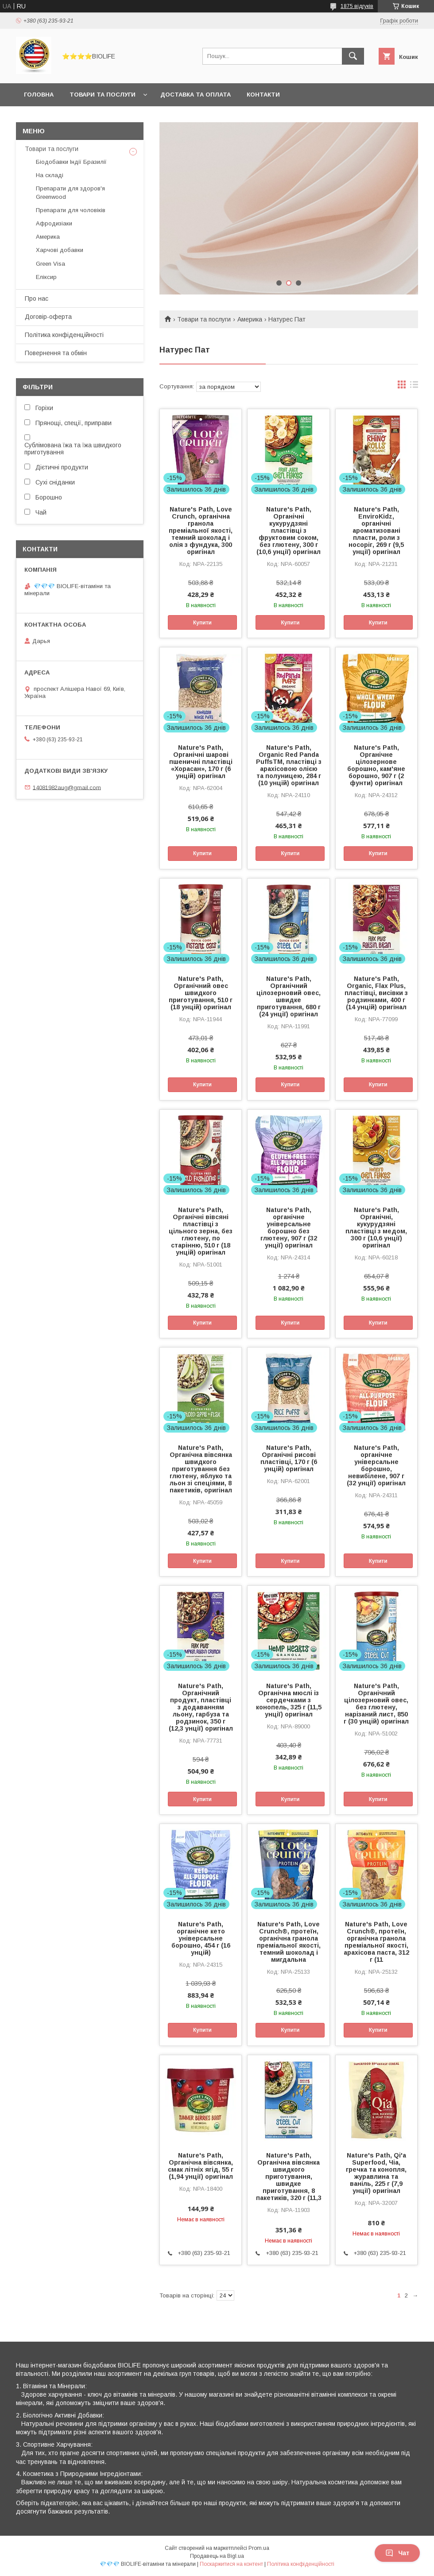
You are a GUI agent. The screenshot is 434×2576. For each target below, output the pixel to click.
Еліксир (46, 277)
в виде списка (414, 386)
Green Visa (50, 263)
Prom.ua (258, 2548)
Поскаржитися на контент (231, 2564)
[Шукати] (353, 56)
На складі (49, 175)
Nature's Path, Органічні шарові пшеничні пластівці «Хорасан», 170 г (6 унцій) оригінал (200, 761)
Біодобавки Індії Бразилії (71, 162)
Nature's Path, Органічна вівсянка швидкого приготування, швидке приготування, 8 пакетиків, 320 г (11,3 (289, 2176)
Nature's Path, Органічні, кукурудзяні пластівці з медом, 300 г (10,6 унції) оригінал (376, 1227)
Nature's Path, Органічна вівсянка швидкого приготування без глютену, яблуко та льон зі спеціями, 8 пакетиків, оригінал (201, 1469)
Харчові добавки (59, 250)
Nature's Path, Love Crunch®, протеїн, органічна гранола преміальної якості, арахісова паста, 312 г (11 (376, 1942)
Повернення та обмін (56, 352)
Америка (249, 319)
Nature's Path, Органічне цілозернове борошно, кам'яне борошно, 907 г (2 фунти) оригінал (376, 765)
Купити (202, 623)
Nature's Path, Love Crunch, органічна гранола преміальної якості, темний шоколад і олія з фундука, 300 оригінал (200, 530)
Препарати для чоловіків (70, 210)
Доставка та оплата (195, 94)
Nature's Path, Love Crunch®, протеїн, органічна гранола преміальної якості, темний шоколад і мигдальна (289, 1942)
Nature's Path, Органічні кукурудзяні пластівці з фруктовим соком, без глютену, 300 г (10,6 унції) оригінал (288, 530)
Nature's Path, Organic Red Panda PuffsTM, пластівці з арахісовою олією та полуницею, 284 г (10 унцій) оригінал (289, 765)
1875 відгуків (357, 6)
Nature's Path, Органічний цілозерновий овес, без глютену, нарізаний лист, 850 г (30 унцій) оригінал (376, 1703)
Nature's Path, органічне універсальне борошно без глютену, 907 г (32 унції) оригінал (288, 1227)
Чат (397, 2553)
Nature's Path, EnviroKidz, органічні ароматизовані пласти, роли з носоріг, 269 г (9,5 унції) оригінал (376, 530)
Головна (39, 94)
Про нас (36, 298)
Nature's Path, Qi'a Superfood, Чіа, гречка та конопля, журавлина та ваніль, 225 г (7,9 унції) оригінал (376, 2173)
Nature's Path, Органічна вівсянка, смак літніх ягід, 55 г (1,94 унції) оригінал (200, 2166)
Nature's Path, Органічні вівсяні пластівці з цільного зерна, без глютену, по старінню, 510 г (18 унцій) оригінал (200, 1231)
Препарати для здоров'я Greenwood (70, 192)
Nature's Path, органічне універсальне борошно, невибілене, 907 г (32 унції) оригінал (376, 1465)
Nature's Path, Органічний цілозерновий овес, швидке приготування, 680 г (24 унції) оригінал (288, 996)
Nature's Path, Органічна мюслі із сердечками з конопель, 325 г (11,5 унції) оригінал (289, 1700)
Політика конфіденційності (64, 334)
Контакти (263, 94)
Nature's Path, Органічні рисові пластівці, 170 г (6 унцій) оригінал (288, 1458)
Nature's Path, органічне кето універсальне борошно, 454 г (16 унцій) (200, 1938)
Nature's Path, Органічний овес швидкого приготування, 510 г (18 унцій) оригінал (200, 993)
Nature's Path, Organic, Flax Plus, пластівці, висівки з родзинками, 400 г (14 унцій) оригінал (376, 993)
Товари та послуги (103, 94)
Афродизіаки (54, 223)
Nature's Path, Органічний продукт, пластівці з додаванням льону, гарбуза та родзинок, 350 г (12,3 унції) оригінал (201, 1707)
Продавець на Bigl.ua (217, 2556)
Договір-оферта (48, 316)
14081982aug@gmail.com (67, 787)
